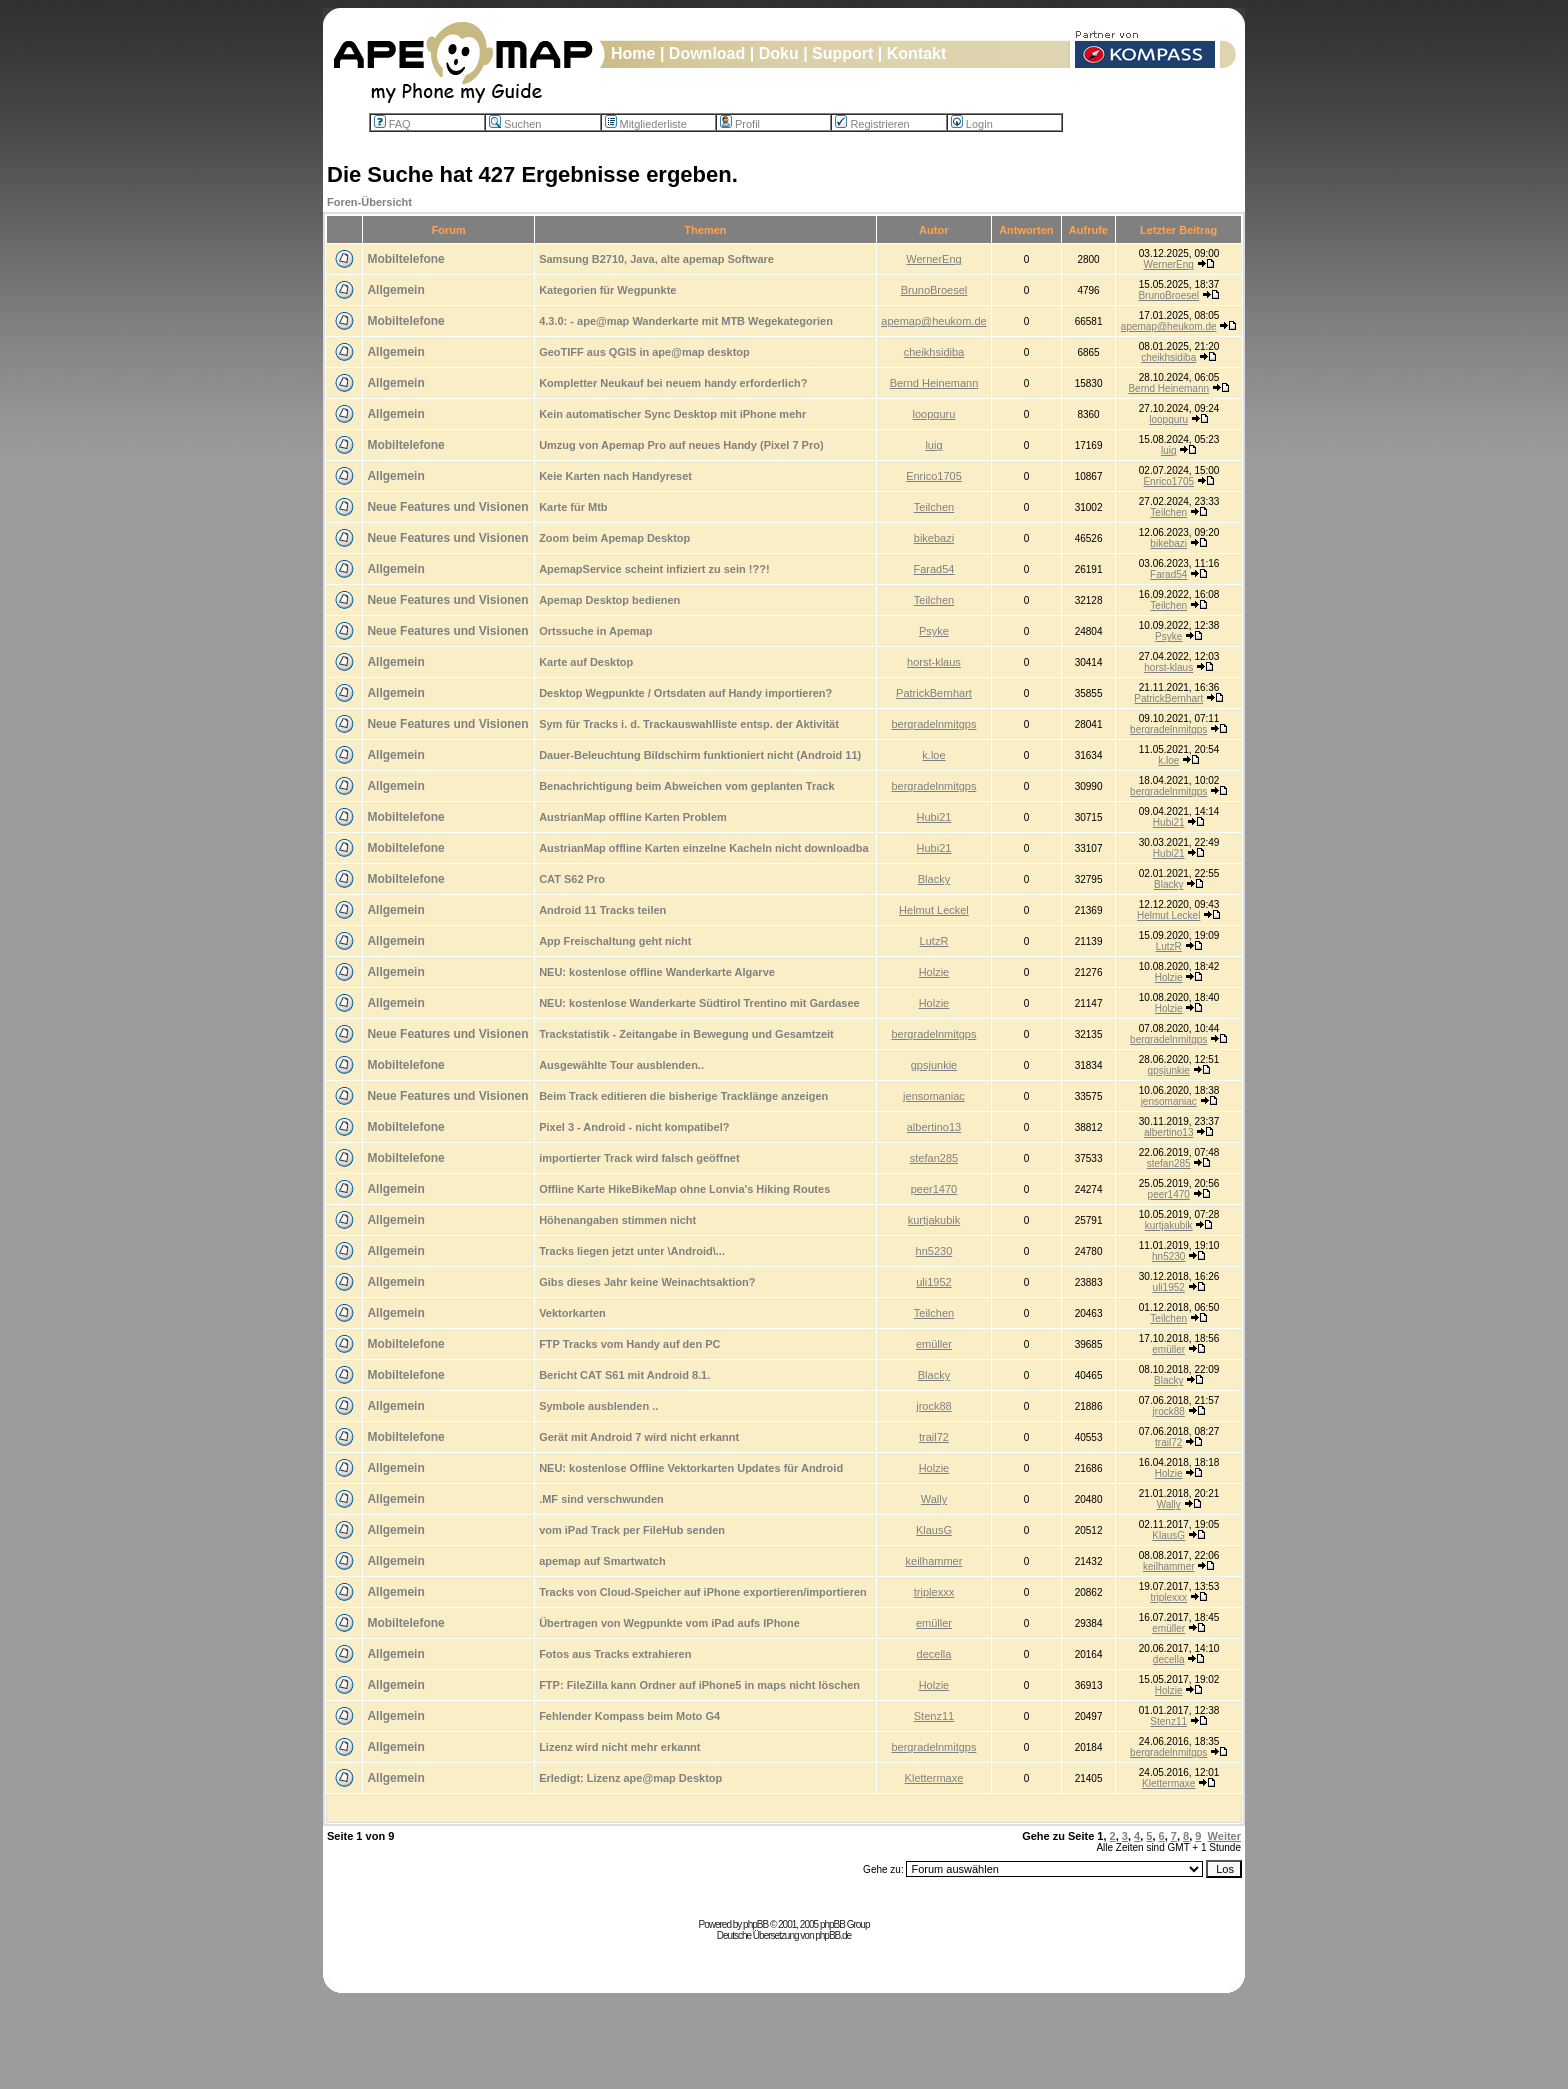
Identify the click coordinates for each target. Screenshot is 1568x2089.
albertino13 (934, 1127)
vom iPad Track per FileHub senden (632, 1530)
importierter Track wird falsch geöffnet (639, 1158)
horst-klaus (934, 662)
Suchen (515, 124)
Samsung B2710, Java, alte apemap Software (656, 259)
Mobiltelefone (405, 259)
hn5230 (934, 1251)
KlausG (934, 1530)
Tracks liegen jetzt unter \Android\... (632, 1251)
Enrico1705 (934, 476)
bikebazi (934, 538)
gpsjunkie (934, 1065)
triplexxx (934, 1592)
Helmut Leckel (934, 910)
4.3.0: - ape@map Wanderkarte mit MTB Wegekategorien (686, 321)
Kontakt (917, 53)
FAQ (392, 124)
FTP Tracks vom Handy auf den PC (629, 1344)
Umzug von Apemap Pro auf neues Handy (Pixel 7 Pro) (681, 445)
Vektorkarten (572, 1313)
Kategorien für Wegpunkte (607, 290)
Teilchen (934, 507)
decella (934, 1654)
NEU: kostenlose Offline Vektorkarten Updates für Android (691, 1468)
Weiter (1224, 1836)
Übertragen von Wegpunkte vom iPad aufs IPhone (669, 1623)
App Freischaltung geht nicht (615, 941)
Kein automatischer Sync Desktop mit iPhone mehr (672, 414)
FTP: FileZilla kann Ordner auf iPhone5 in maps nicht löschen (699, 1685)
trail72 (934, 1437)
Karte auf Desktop (586, 662)
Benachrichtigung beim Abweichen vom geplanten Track (686, 786)
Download (707, 53)
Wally (934, 1499)
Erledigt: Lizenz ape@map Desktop (630, 1778)
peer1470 (934, 1189)
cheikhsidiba (934, 352)
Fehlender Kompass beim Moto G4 (629, 1716)
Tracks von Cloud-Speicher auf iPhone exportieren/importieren (703, 1592)
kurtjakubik (934, 1220)
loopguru (934, 414)
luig (933, 445)
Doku (779, 53)
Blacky (934, 879)
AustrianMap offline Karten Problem (633, 817)
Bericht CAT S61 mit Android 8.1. (624, 1375)
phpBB (755, 1924)
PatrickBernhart (934, 693)
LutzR (934, 941)
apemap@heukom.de (933, 321)
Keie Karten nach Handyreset (615, 476)
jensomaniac (934, 1096)
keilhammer (934, 1561)
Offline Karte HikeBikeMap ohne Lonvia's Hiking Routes (684, 1189)
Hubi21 (934, 817)
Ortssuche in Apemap (595, 631)
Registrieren (872, 124)
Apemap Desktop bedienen (609, 600)
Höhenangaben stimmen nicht (617, 1220)
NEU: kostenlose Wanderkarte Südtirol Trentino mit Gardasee (699, 1003)
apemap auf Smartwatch (602, 1561)
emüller (934, 1344)
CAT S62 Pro (572, 879)
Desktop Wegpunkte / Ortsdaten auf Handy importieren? (685, 693)
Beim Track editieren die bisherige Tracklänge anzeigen (683, 1096)
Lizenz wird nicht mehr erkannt (619, 1747)
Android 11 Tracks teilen (602, 910)
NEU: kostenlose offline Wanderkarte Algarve (657, 972)
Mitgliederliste (646, 124)
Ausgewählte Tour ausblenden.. (621, 1065)
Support (842, 53)
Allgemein (395, 290)
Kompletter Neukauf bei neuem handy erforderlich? (673, 383)
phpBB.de (833, 1935)
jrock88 (933, 1406)
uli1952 (933, 1282)
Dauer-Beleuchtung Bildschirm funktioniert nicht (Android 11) (700, 755)
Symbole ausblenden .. (598, 1406)
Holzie (934, 972)
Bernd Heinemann (934, 383)
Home (633, 53)
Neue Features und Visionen (447, 507)
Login (972, 124)
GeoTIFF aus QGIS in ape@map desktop (644, 352)
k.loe (933, 755)
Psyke (934, 631)
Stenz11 (934, 1716)
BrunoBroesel (934, 290)
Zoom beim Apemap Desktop (614, 538)
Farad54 (933, 569)
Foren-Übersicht (369, 202)
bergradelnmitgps (933, 724)
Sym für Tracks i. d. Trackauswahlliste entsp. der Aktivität (689, 724)
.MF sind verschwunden (601, 1499)
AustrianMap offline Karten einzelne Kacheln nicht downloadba (703, 848)
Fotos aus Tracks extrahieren (615, 1654)
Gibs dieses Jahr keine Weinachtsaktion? (647, 1282)
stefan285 (934, 1158)
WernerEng (933, 259)
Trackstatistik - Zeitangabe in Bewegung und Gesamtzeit (686, 1034)
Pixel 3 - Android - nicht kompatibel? (634, 1127)
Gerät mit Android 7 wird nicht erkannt (639, 1437)
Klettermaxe (934, 1778)
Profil (740, 124)
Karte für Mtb (573, 507)
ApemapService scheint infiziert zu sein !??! (654, 569)
